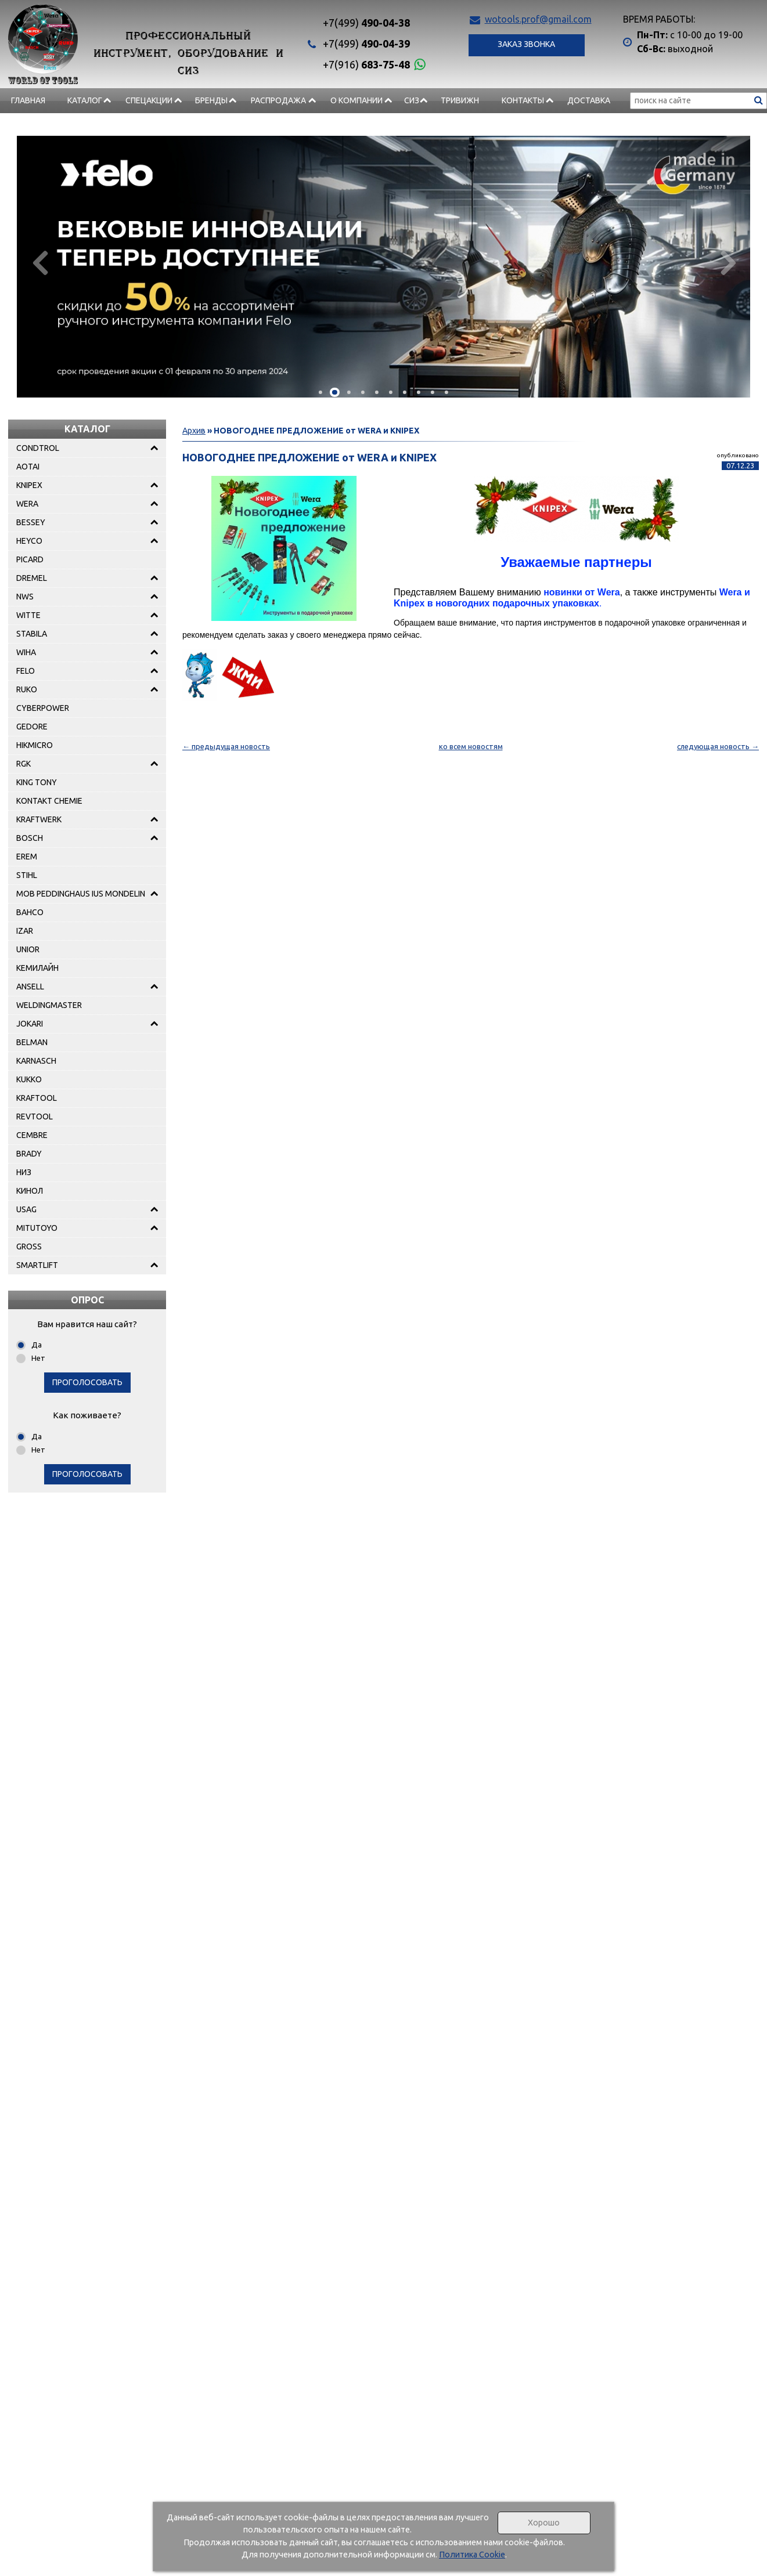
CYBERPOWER (42, 708)
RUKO (26, 689)
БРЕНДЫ (211, 100)
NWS (25, 596)
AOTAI (27, 466)
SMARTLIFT (37, 1265)
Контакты (523, 100)
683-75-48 (366, 64)
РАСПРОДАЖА (278, 100)
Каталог (84, 100)
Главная (28, 100)
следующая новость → (718, 746)
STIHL (26, 875)
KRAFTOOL (36, 1098)
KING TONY (36, 782)
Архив (194, 430)
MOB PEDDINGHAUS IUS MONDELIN (80, 893)
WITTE (28, 615)
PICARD (30, 559)
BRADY (29, 1153)
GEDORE (32, 726)
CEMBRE (32, 1135)
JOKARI (29, 1023)
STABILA (31, 633)
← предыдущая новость (226, 746)
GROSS (29, 1246)
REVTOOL (34, 1116)
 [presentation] (44, 262)
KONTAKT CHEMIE (49, 800)
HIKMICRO (34, 745)
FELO (25, 670)
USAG (26, 1209)
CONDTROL (37, 448)
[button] (320, 392)
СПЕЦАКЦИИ (148, 100)
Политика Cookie (472, 2554)
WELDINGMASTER (49, 1005)
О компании (356, 100)
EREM (26, 856)
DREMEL (31, 578)
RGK (23, 763)
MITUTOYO (36, 1228)
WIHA (26, 652)
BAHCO (30, 912)
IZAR (24, 930)
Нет (38, 1358)
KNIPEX (29, 485)
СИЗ (411, 100)
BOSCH (29, 838)
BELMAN (32, 1042)
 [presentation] (722, 262)
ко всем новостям (471, 746)
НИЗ (23, 1172)
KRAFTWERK (39, 819)
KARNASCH (36, 1060)
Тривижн (460, 100)
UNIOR (27, 949)
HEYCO (29, 540)
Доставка (588, 100)
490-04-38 (366, 22)
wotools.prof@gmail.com (538, 19)
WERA (27, 503)
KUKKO (29, 1079)
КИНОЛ (29, 1190)
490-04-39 (366, 43)
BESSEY (30, 522)
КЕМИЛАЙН (37, 968)
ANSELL (30, 986)
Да (36, 1345)
